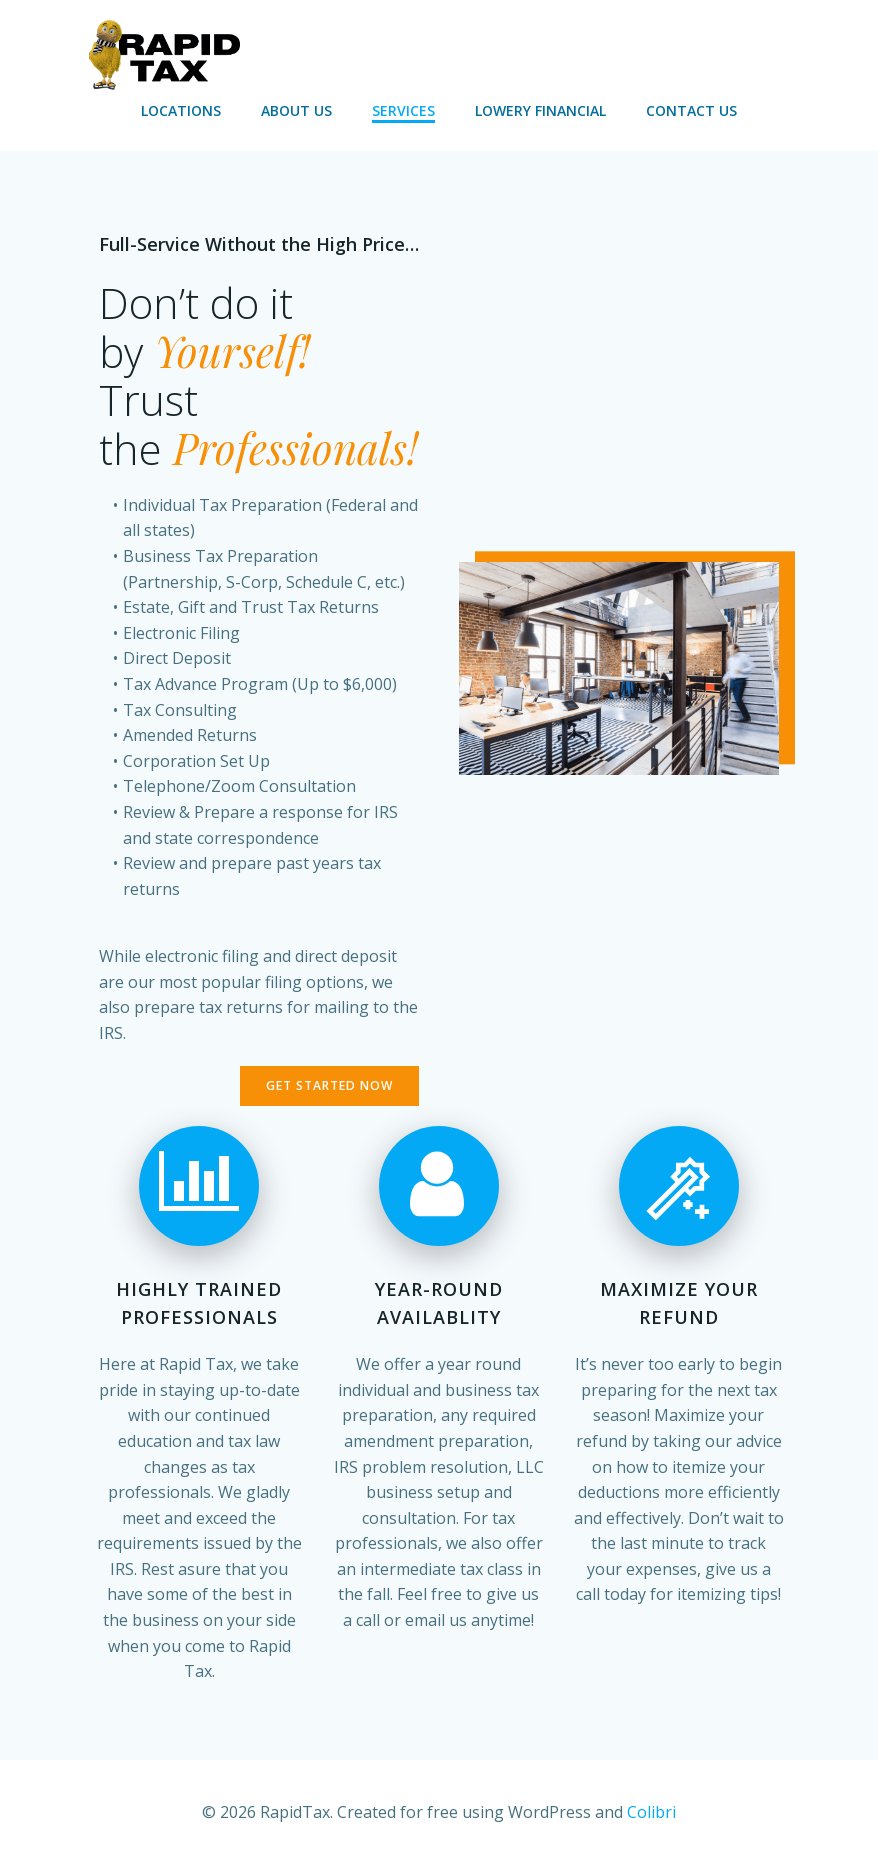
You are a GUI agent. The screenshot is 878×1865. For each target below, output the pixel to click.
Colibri (651, 1812)
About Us (296, 110)
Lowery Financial (540, 110)
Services (403, 110)
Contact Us (691, 110)
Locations (181, 110)
